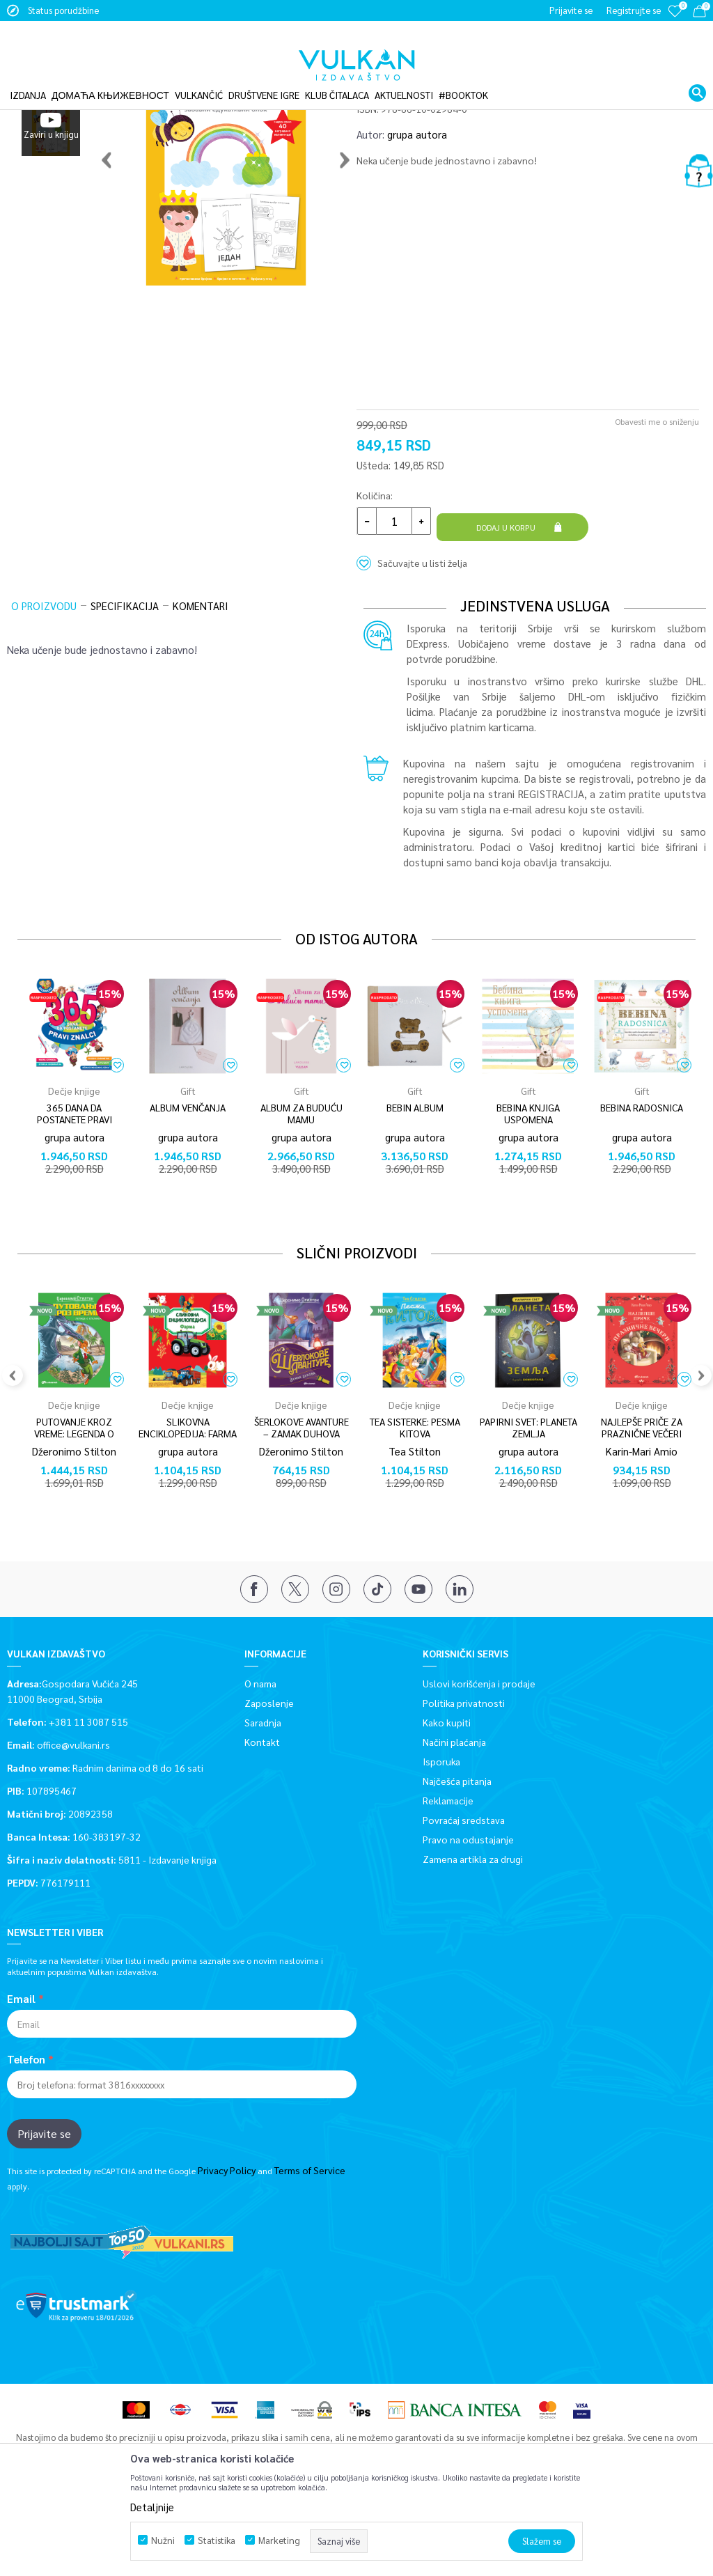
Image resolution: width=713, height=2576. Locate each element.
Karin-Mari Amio (641, 1524)
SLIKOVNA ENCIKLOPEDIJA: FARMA (188, 1501)
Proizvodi (103, 92)
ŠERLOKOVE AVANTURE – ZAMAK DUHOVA (301, 1501)
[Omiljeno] (675, 20)
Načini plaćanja (454, 1806)
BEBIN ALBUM (415, 1181)
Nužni (163, 2540)
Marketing (279, 2540)
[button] (697, 72)
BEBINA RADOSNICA (641, 1181)
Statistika (216, 2540)
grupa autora (417, 221)
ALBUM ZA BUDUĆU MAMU (301, 1187)
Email (21, 2064)
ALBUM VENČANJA (188, 1181)
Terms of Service (309, 2235)
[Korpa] (699, 13)
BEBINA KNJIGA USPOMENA (528, 1187)
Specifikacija (125, 678)
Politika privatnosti (464, 1767)
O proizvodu (44, 678)
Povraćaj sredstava (464, 1884)
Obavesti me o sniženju (657, 509)
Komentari (200, 678)
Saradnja (262, 1787)
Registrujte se (633, 10)
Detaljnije (152, 2506)
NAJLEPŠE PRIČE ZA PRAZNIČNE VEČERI (641, 1501)
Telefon (26, 2125)
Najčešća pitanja (457, 1845)
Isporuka (441, 1826)
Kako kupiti (447, 1787)
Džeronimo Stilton (74, 1524)
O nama (260, 1748)
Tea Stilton (415, 1524)
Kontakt (262, 1806)
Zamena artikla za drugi (473, 1923)
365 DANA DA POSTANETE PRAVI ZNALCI (74, 1192)
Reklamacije (448, 1865)
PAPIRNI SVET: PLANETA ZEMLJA (528, 1501)
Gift (188, 1163)
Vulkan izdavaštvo (41, 92)
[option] (51, 155)
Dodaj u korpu (508, 608)
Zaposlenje (269, 1767)
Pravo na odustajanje (468, 1904)
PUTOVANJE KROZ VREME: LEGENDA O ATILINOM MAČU (74, 1506)
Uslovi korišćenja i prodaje (479, 1748)
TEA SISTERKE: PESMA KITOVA (415, 1501)
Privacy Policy (227, 2235)
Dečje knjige (153, 92)
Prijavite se (44, 2199)
